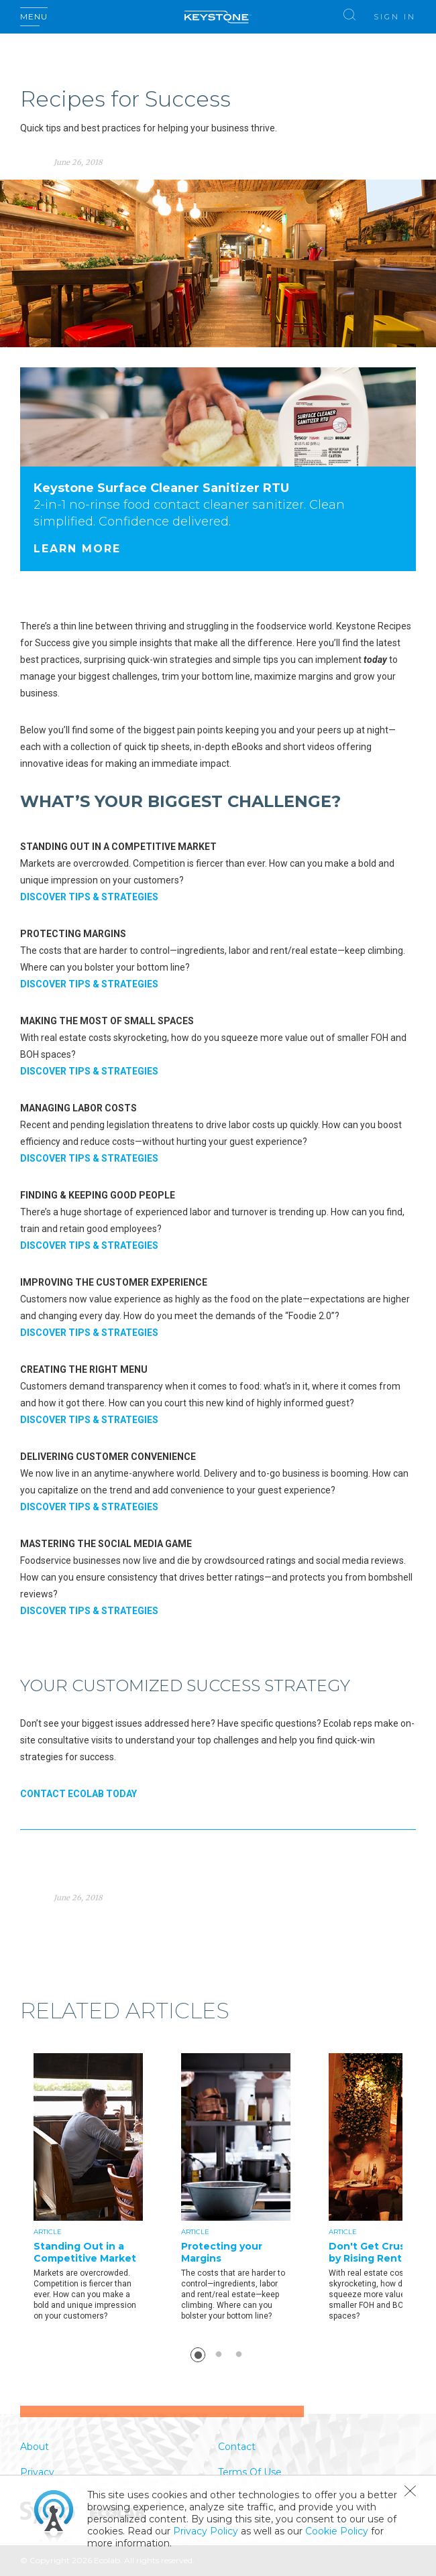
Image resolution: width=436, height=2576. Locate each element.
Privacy (37, 2472)
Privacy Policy (205, 2531)
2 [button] (218, 2355)
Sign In (395, 16)
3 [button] (239, 2355)
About (34, 2447)
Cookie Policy (336, 2531)
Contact (237, 2447)
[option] (107, 2189)
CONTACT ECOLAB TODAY (78, 1793)
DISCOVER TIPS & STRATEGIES (89, 897)
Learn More (77, 548)
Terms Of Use (250, 2472)
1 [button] (198, 2355)
